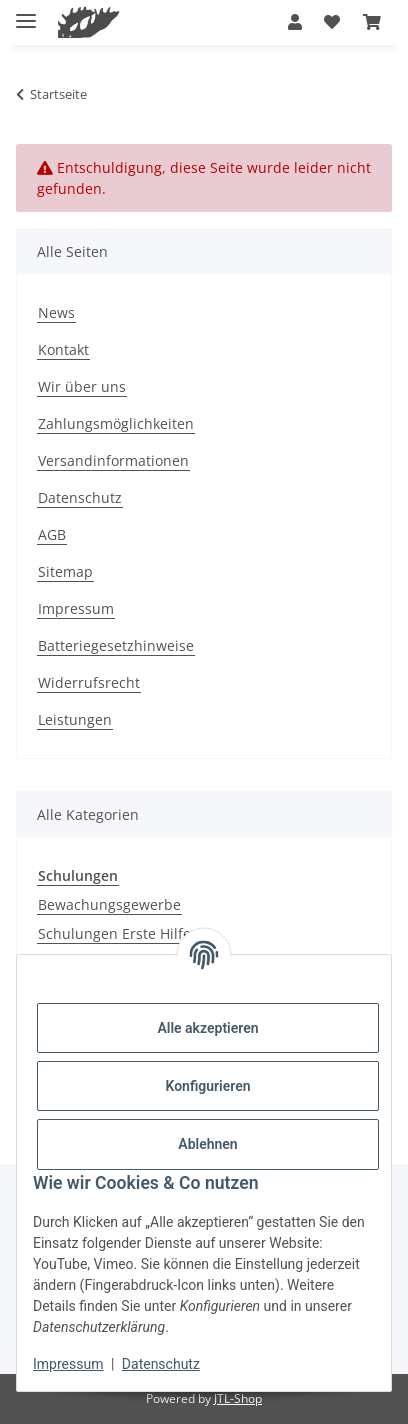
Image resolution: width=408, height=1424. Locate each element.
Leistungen (75, 719)
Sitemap (65, 571)
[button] (295, 22)
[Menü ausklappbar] (26, 12)
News (56, 312)
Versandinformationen (113, 460)
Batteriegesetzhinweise (116, 645)
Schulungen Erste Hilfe (114, 933)
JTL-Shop (238, 1398)
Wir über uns (82, 386)
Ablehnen (207, 1144)
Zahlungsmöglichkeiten (116, 423)
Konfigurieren (207, 1086)
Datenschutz (161, 1364)
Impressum (68, 1364)
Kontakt (63, 349)
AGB (52, 534)
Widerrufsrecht (89, 682)
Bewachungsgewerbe (109, 904)
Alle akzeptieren (207, 1028)
